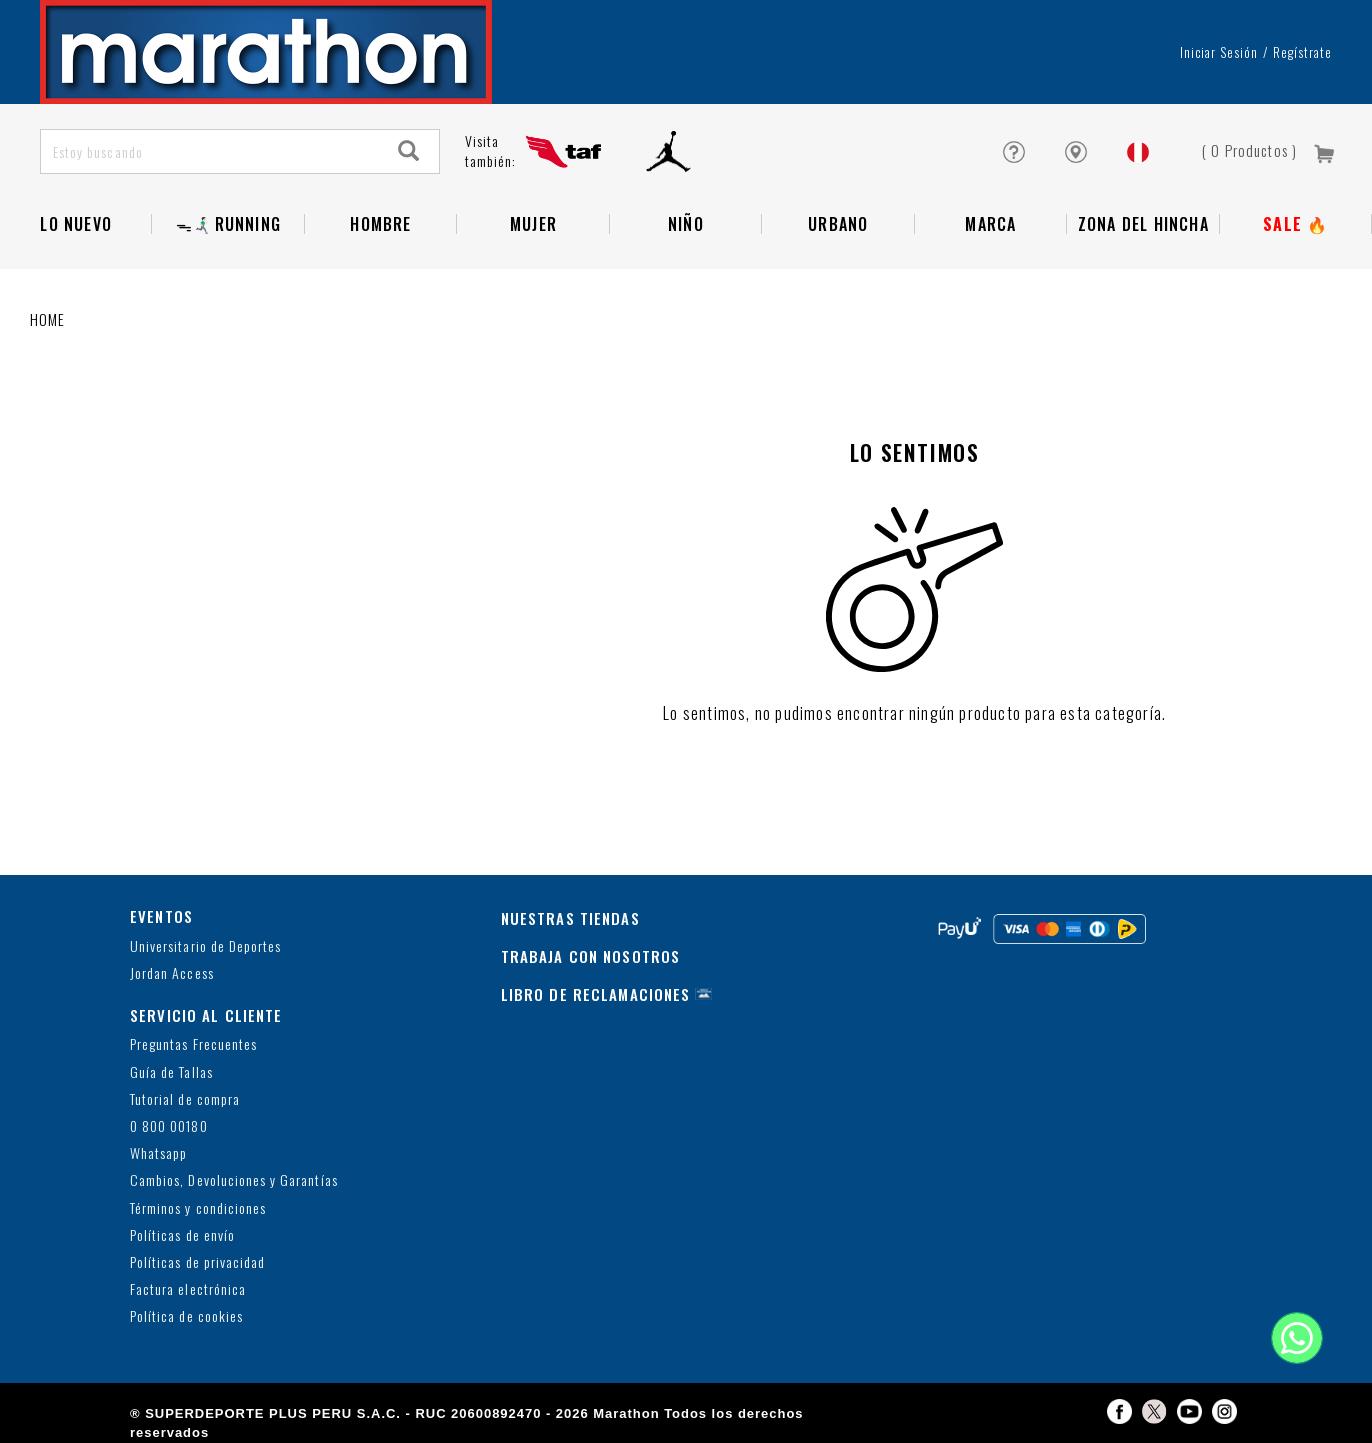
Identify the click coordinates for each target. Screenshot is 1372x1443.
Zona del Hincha (1143, 224)
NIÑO (686, 224)
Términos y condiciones (198, 1208)
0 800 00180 (169, 1126)
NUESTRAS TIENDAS (570, 918)
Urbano (838, 224)
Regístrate (1302, 52)
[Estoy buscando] (210, 151)
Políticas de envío (182, 1235)
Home (48, 319)
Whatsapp (158, 1153)
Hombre (380, 224)
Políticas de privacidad (197, 1262)
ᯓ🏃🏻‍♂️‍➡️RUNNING (228, 224)
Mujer (533, 224)
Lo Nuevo (76, 224)
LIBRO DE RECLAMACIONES (596, 994)
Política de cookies (186, 1316)
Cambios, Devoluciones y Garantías (234, 1180)
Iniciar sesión (1219, 52)
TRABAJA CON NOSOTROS (591, 956)
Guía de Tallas (171, 1072)
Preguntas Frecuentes (193, 1044)
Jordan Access (172, 973)
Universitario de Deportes (205, 946)
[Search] (409, 151)
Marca (990, 224)
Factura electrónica (188, 1289)
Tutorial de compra (185, 1099)
